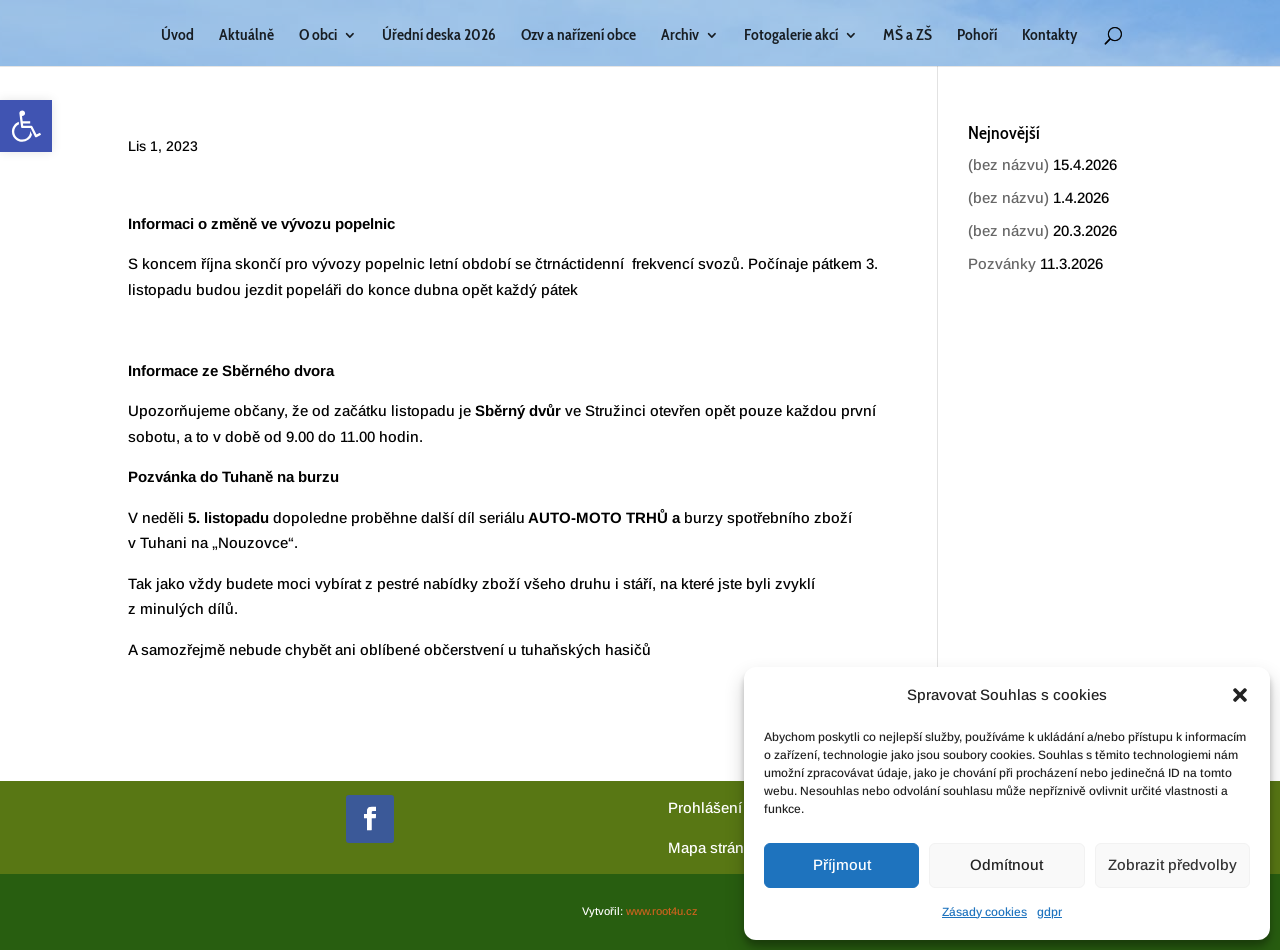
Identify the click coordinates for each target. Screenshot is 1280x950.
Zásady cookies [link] (984, 912)
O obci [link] (318, 36)
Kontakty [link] (1049, 36)
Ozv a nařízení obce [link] (578, 36)
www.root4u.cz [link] (662, 911)
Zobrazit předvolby (1172, 864)
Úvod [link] (177, 36)
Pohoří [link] (977, 36)
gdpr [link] (1049, 912)
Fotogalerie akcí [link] (791, 36)
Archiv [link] (680, 36)
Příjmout (842, 864)
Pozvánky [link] (1002, 263)
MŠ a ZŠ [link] (907, 36)
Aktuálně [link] (246, 36)
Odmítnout (1006, 864)
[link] (26, 126)
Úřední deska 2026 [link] (439, 36)
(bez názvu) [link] (1008, 164)
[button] (1240, 695)
